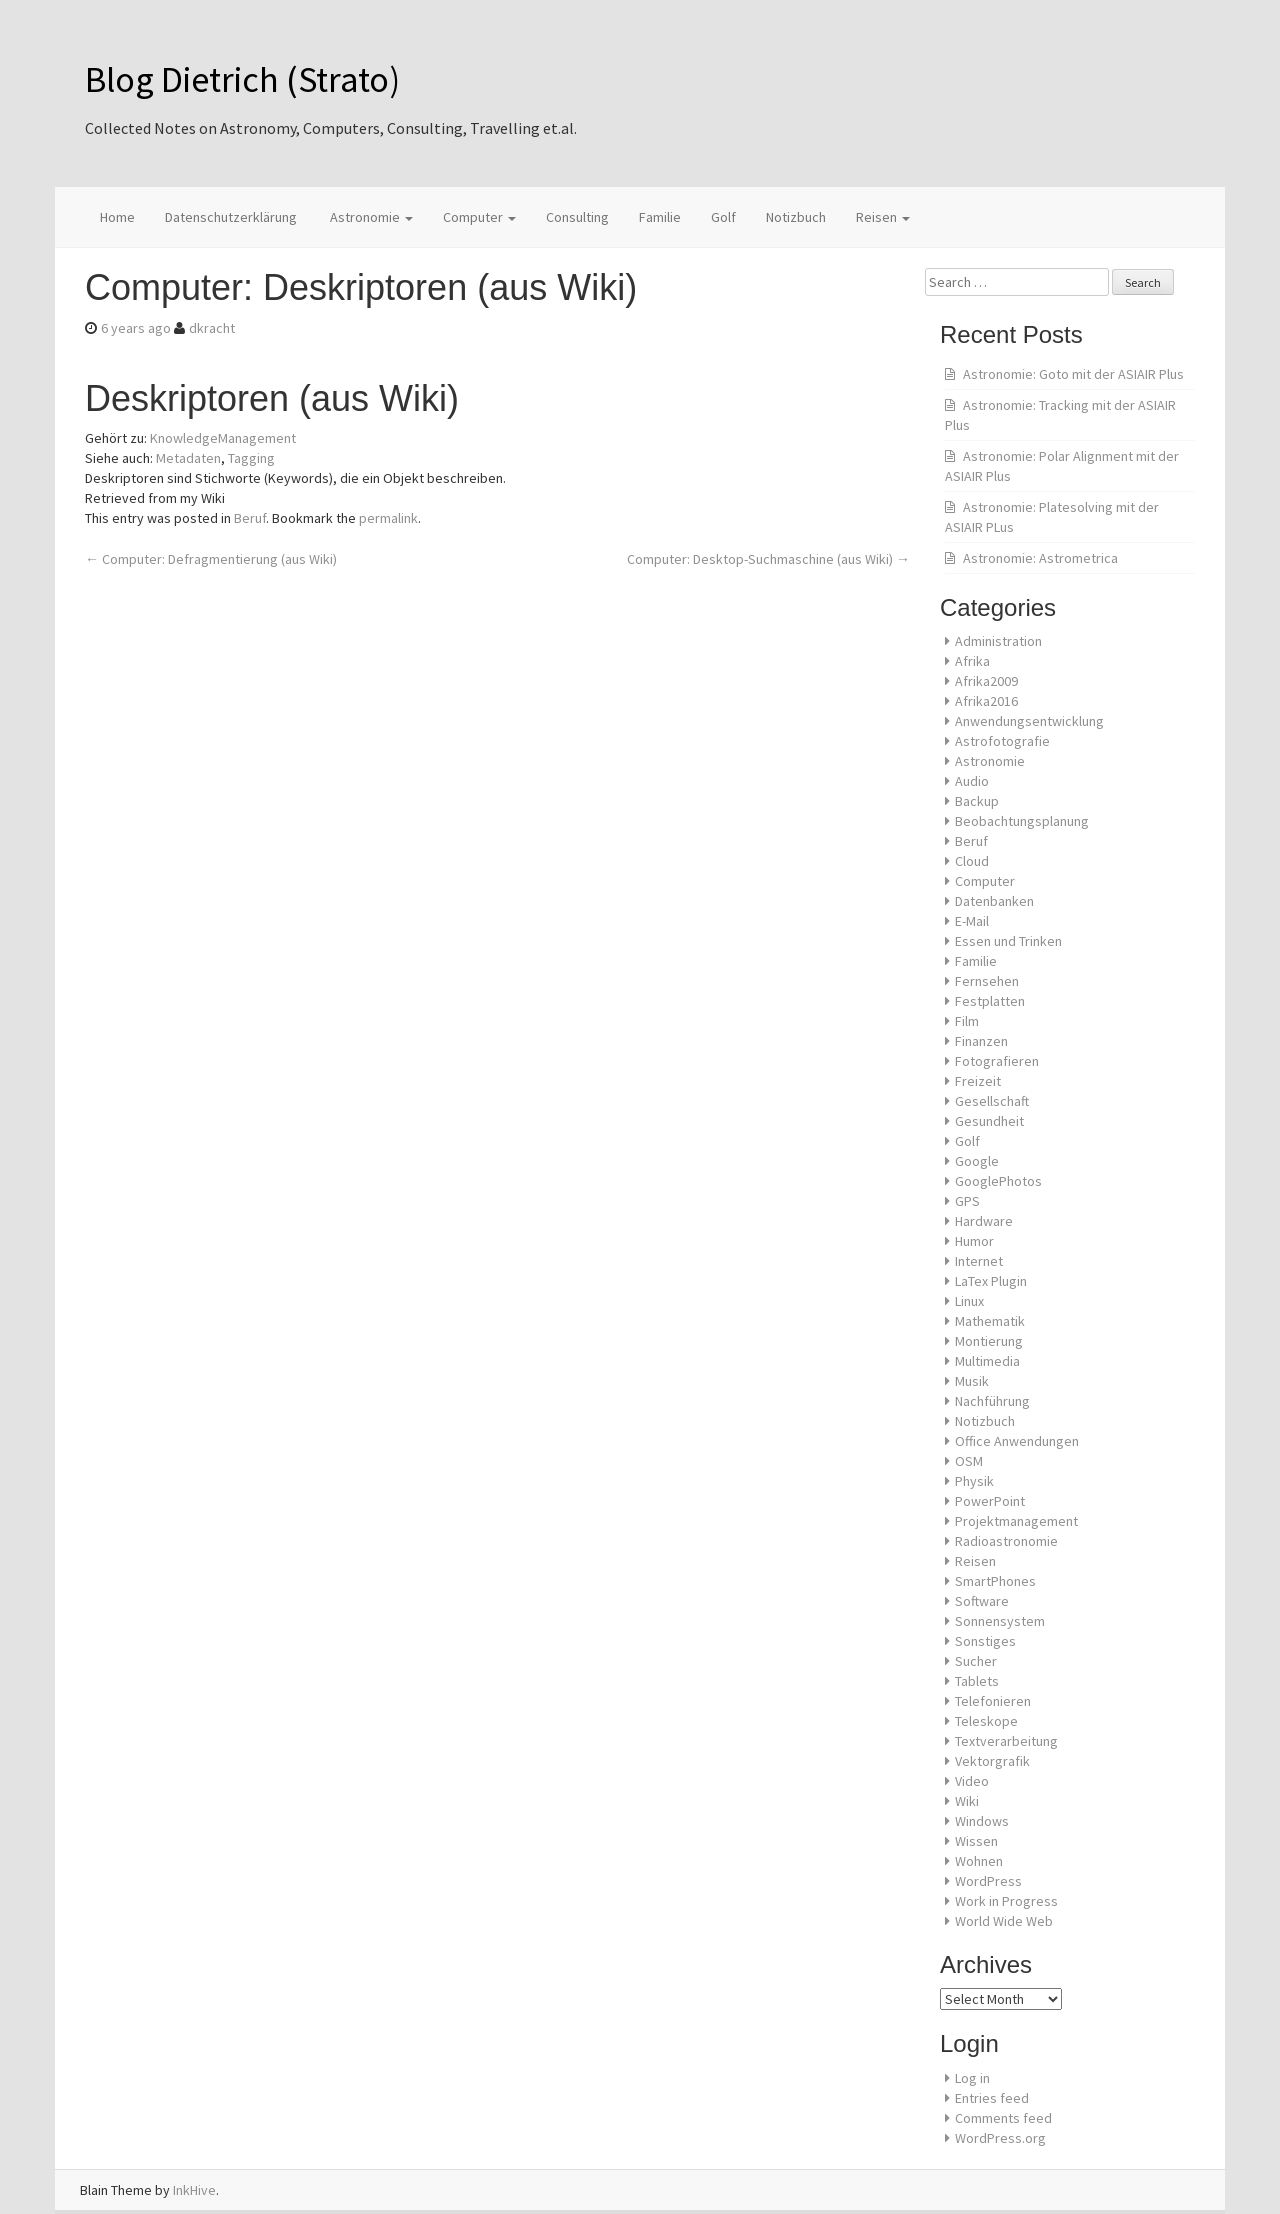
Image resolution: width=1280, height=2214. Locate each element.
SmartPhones (995, 1581)
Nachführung (992, 1401)
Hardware (984, 1221)
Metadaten (188, 458)
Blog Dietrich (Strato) (242, 79)
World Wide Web (1004, 1921)
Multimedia (987, 1361)
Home (117, 217)
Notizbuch (796, 217)
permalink (388, 518)
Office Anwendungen (1017, 1441)
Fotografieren (997, 1061)
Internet (979, 1261)
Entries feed (992, 2098)
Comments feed (1003, 2118)
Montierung (989, 1341)
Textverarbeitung (1006, 1741)
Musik (972, 1381)
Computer (479, 217)
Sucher (976, 1661)
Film (967, 1021)
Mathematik (990, 1321)
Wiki (967, 1801)
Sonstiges (985, 1641)
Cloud (972, 861)
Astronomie (370, 217)
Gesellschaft (992, 1101)
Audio (972, 781)
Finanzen (981, 1041)
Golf (723, 217)
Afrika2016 (986, 701)
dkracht (212, 328)
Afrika (972, 661)
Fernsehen (987, 981)
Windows (982, 1821)
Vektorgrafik (992, 1761)
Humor (974, 1241)
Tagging (251, 458)
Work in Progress (1006, 1901)
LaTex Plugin (991, 1281)
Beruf (250, 518)
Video (972, 1781)
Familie (660, 217)
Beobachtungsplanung (1022, 821)
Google (977, 1161)
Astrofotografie (1002, 741)
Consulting (577, 217)
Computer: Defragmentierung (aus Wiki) (211, 559)
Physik (974, 1481)
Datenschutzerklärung (231, 217)
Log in (972, 2078)
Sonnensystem (1000, 1621)
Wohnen (979, 1861)
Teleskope (986, 1721)
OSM (969, 1461)
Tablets (977, 1681)
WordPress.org (1000, 2138)
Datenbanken (994, 901)
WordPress (988, 1881)
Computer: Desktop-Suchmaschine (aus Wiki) (768, 559)
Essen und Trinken (1008, 941)
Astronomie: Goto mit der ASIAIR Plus (1073, 374)
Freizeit (978, 1081)
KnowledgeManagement (223, 438)
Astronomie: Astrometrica (1040, 558)
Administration (998, 641)
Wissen (976, 1841)
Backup (977, 801)
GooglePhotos (998, 1181)
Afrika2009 (986, 681)
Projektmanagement (1016, 1521)
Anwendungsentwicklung (1029, 721)
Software (982, 1601)
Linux (969, 1301)
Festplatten (990, 1001)
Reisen (883, 217)
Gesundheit (989, 1121)
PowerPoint (990, 1501)
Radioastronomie (1006, 1541)
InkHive (194, 2190)
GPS (967, 1201)
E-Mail (972, 921)
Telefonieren (993, 1701)
